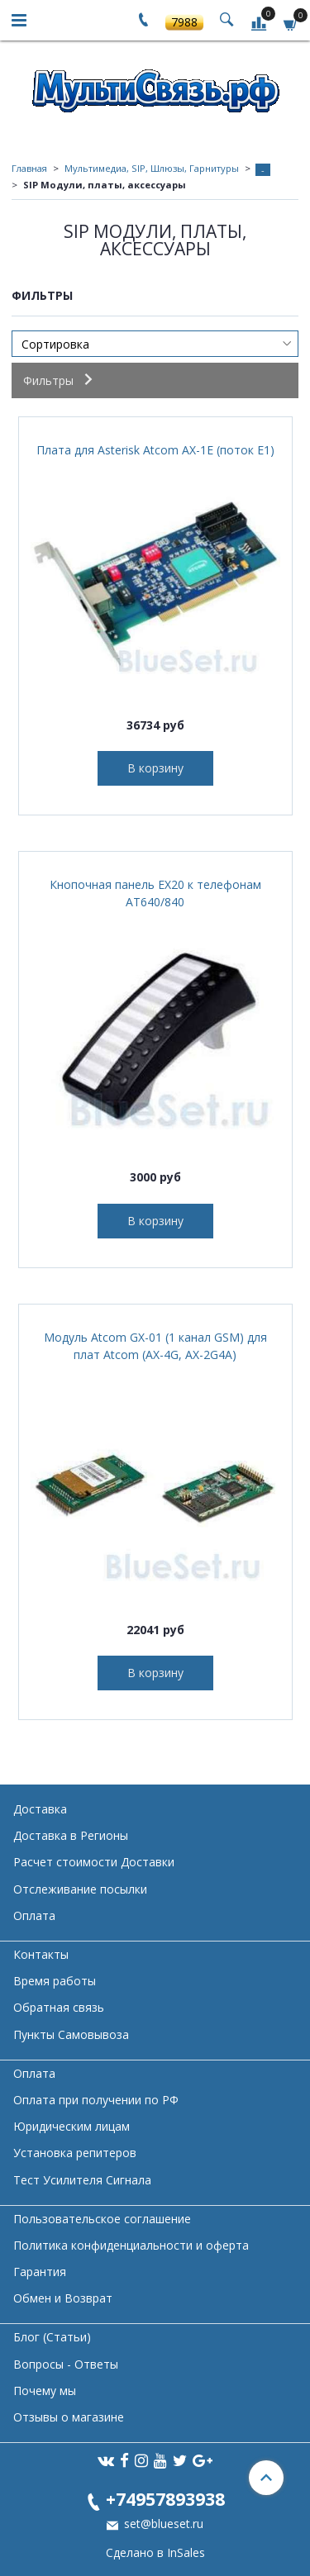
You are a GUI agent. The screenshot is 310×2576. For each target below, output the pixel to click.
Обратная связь (58, 2007)
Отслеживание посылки (80, 1889)
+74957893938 (165, 2499)
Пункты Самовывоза (71, 2034)
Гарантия (39, 2271)
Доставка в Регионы (70, 1835)
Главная (29, 168)
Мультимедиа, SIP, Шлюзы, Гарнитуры (151, 168)
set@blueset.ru (162, 2523)
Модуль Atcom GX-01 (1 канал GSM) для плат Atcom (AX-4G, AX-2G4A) (155, 1345)
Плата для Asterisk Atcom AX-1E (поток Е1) (155, 450)
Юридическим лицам (71, 2126)
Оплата (34, 1915)
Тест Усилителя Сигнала (82, 2180)
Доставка (40, 1809)
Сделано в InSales (155, 2553)
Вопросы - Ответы (65, 2364)
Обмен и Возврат (62, 2298)
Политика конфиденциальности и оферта (131, 2245)
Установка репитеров (74, 2152)
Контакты (41, 1954)
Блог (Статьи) (52, 2337)
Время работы (54, 1981)
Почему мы (44, 2390)
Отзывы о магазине (68, 2417)
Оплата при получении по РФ (96, 2100)
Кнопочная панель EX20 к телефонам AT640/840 (155, 893)
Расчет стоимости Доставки (93, 1862)
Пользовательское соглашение (102, 2219)
